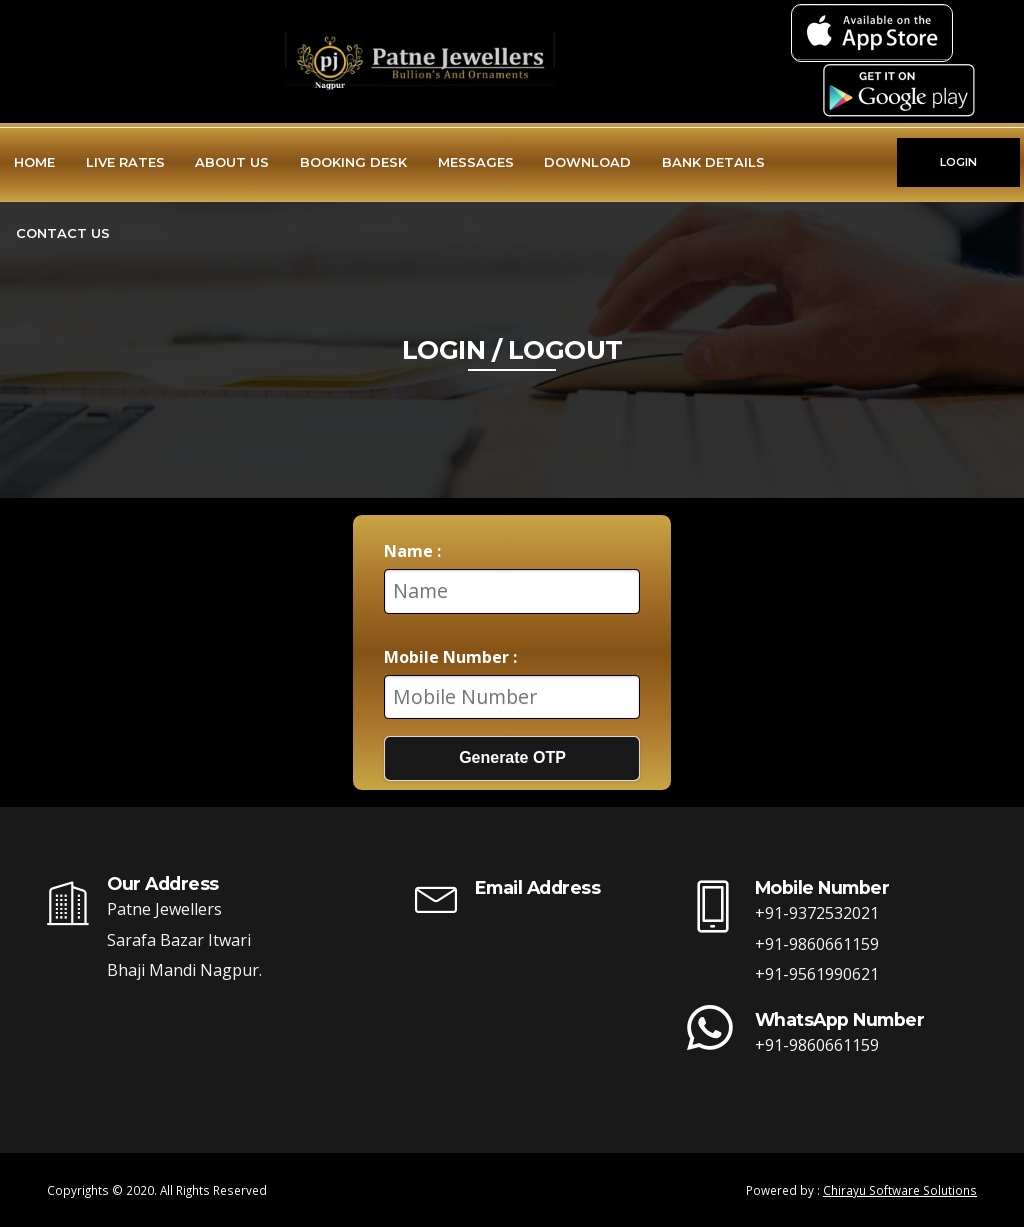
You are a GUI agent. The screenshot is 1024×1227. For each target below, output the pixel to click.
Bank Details (713, 162)
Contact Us (63, 233)
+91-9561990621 (817, 974)
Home (34, 162)
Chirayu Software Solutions (900, 1190)
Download (587, 162)
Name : (412, 551)
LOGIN (958, 162)
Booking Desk (353, 162)
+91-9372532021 (817, 913)
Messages (476, 162)
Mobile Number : (450, 657)
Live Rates (125, 162)
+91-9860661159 (817, 944)
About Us (232, 162)
